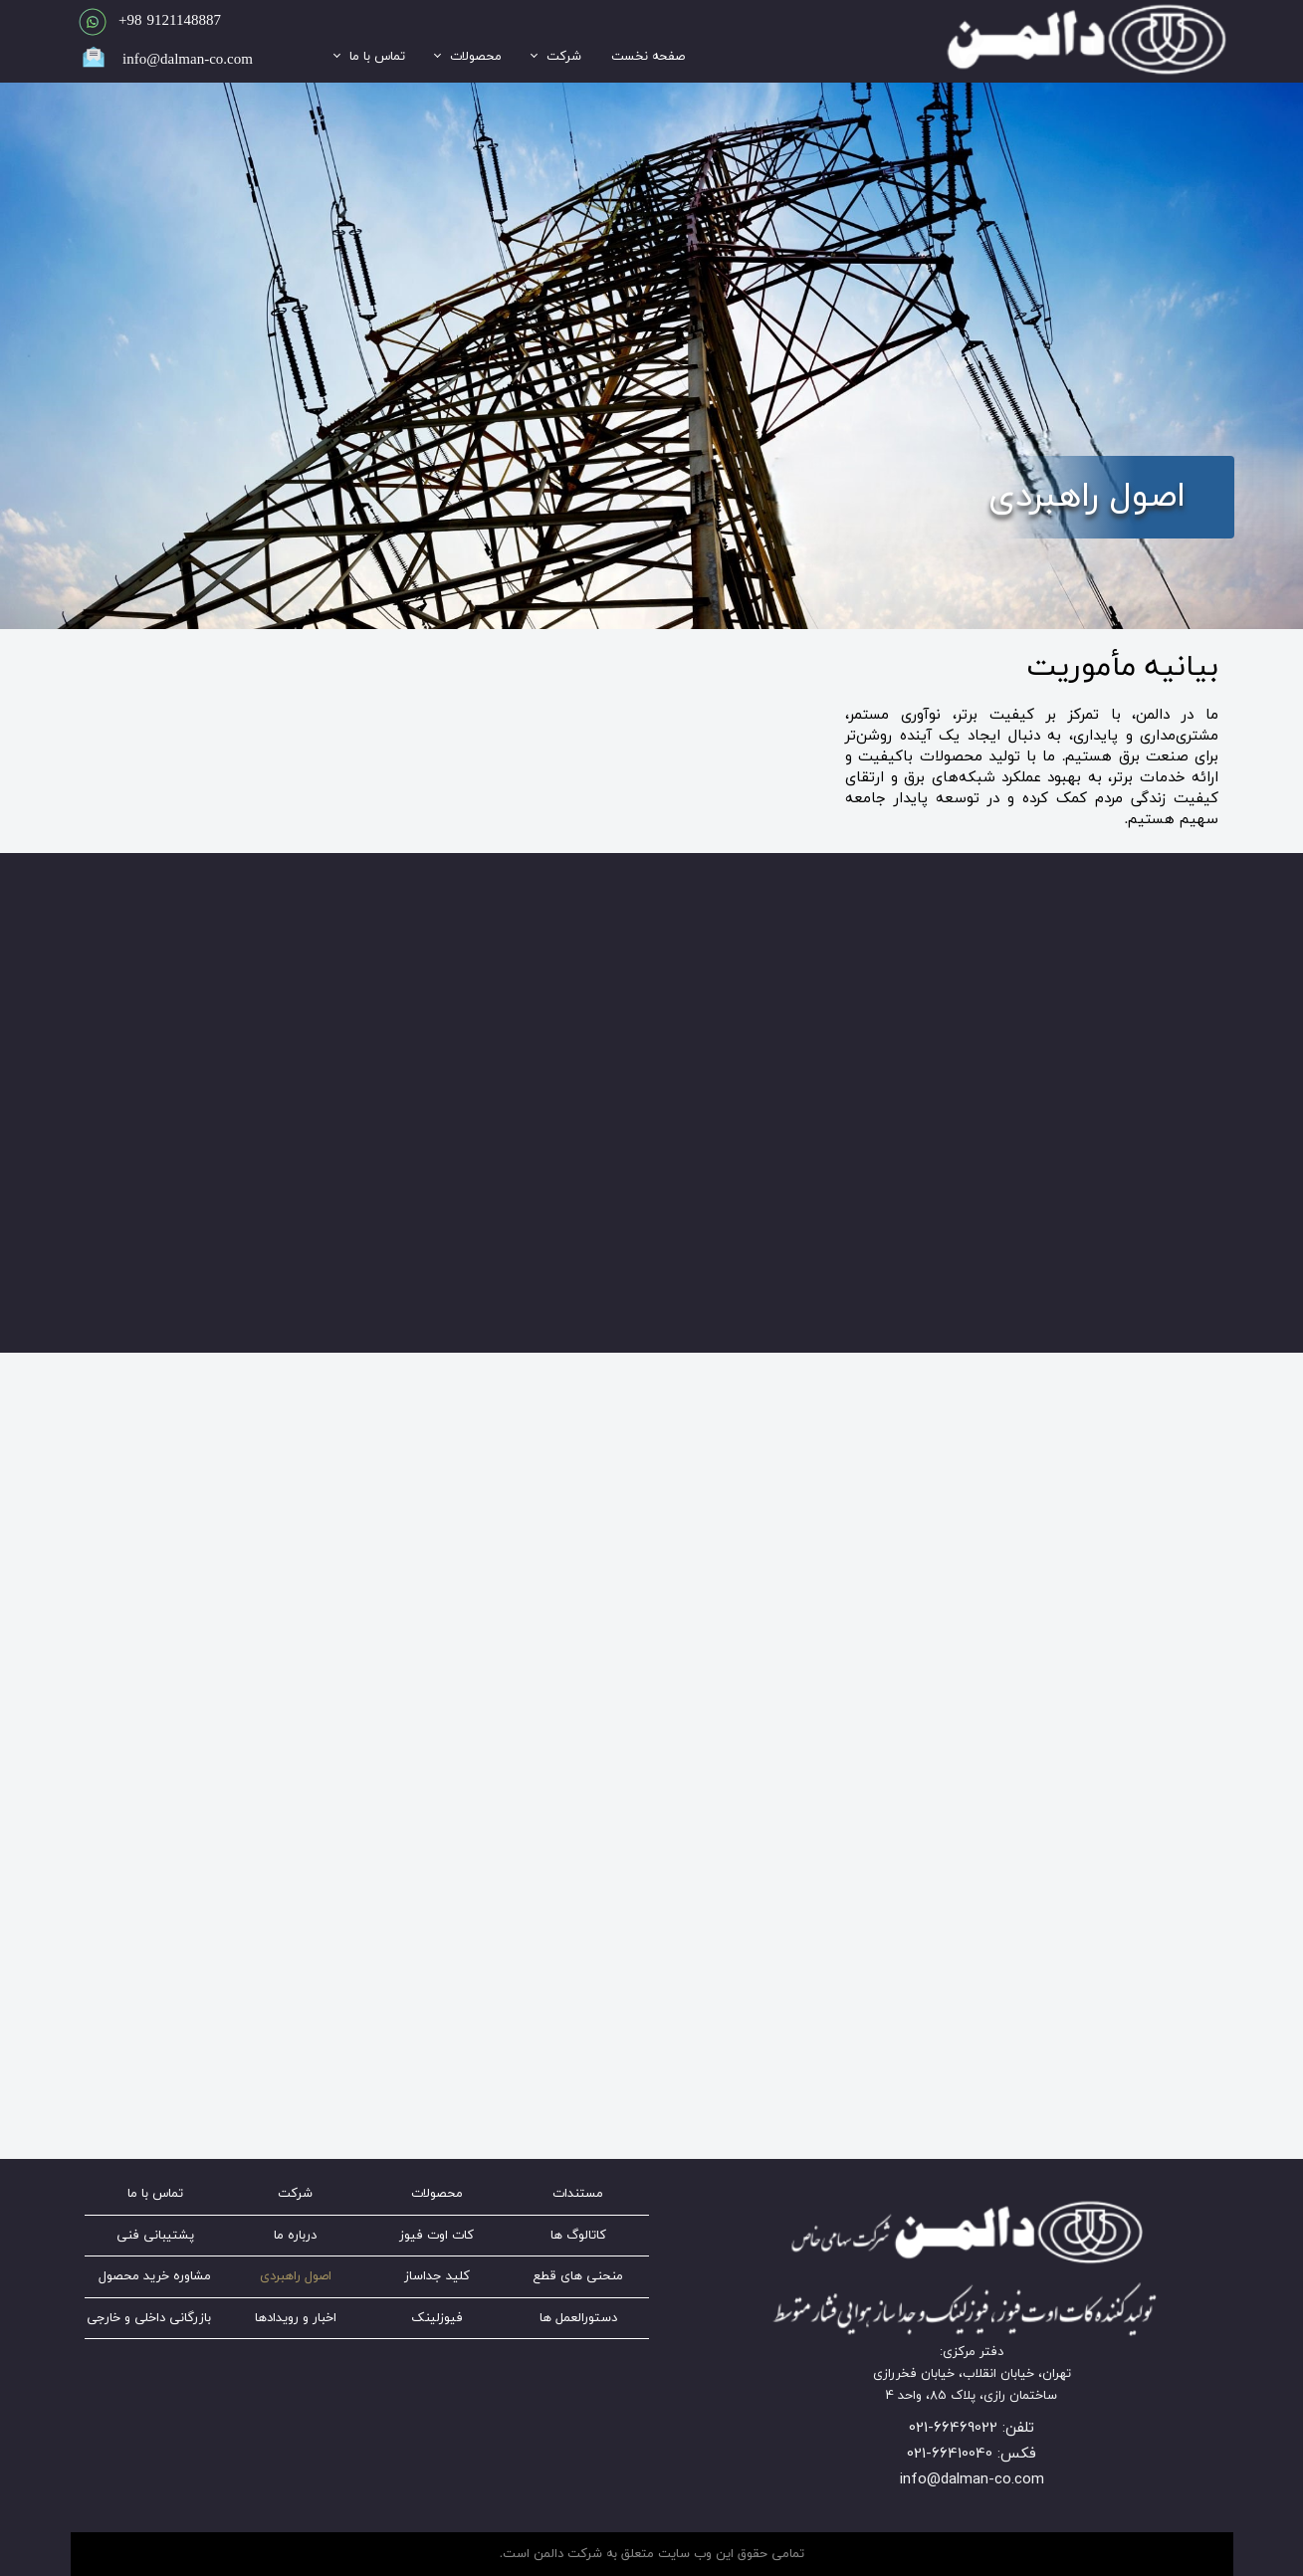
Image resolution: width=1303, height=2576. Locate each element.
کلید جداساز (437, 2276)
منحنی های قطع (578, 2276)
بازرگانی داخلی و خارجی (149, 2318)
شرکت (563, 57)
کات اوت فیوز (436, 2236)
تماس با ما (377, 57)
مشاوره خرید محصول (155, 2276)
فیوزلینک (437, 2318)
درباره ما (295, 2236)
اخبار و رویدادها (295, 2318)
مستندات (577, 2194)
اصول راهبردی (295, 2276)
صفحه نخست (648, 57)
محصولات (476, 57)
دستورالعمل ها (578, 2318)
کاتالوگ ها (578, 2236)
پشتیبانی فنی (155, 2236)
